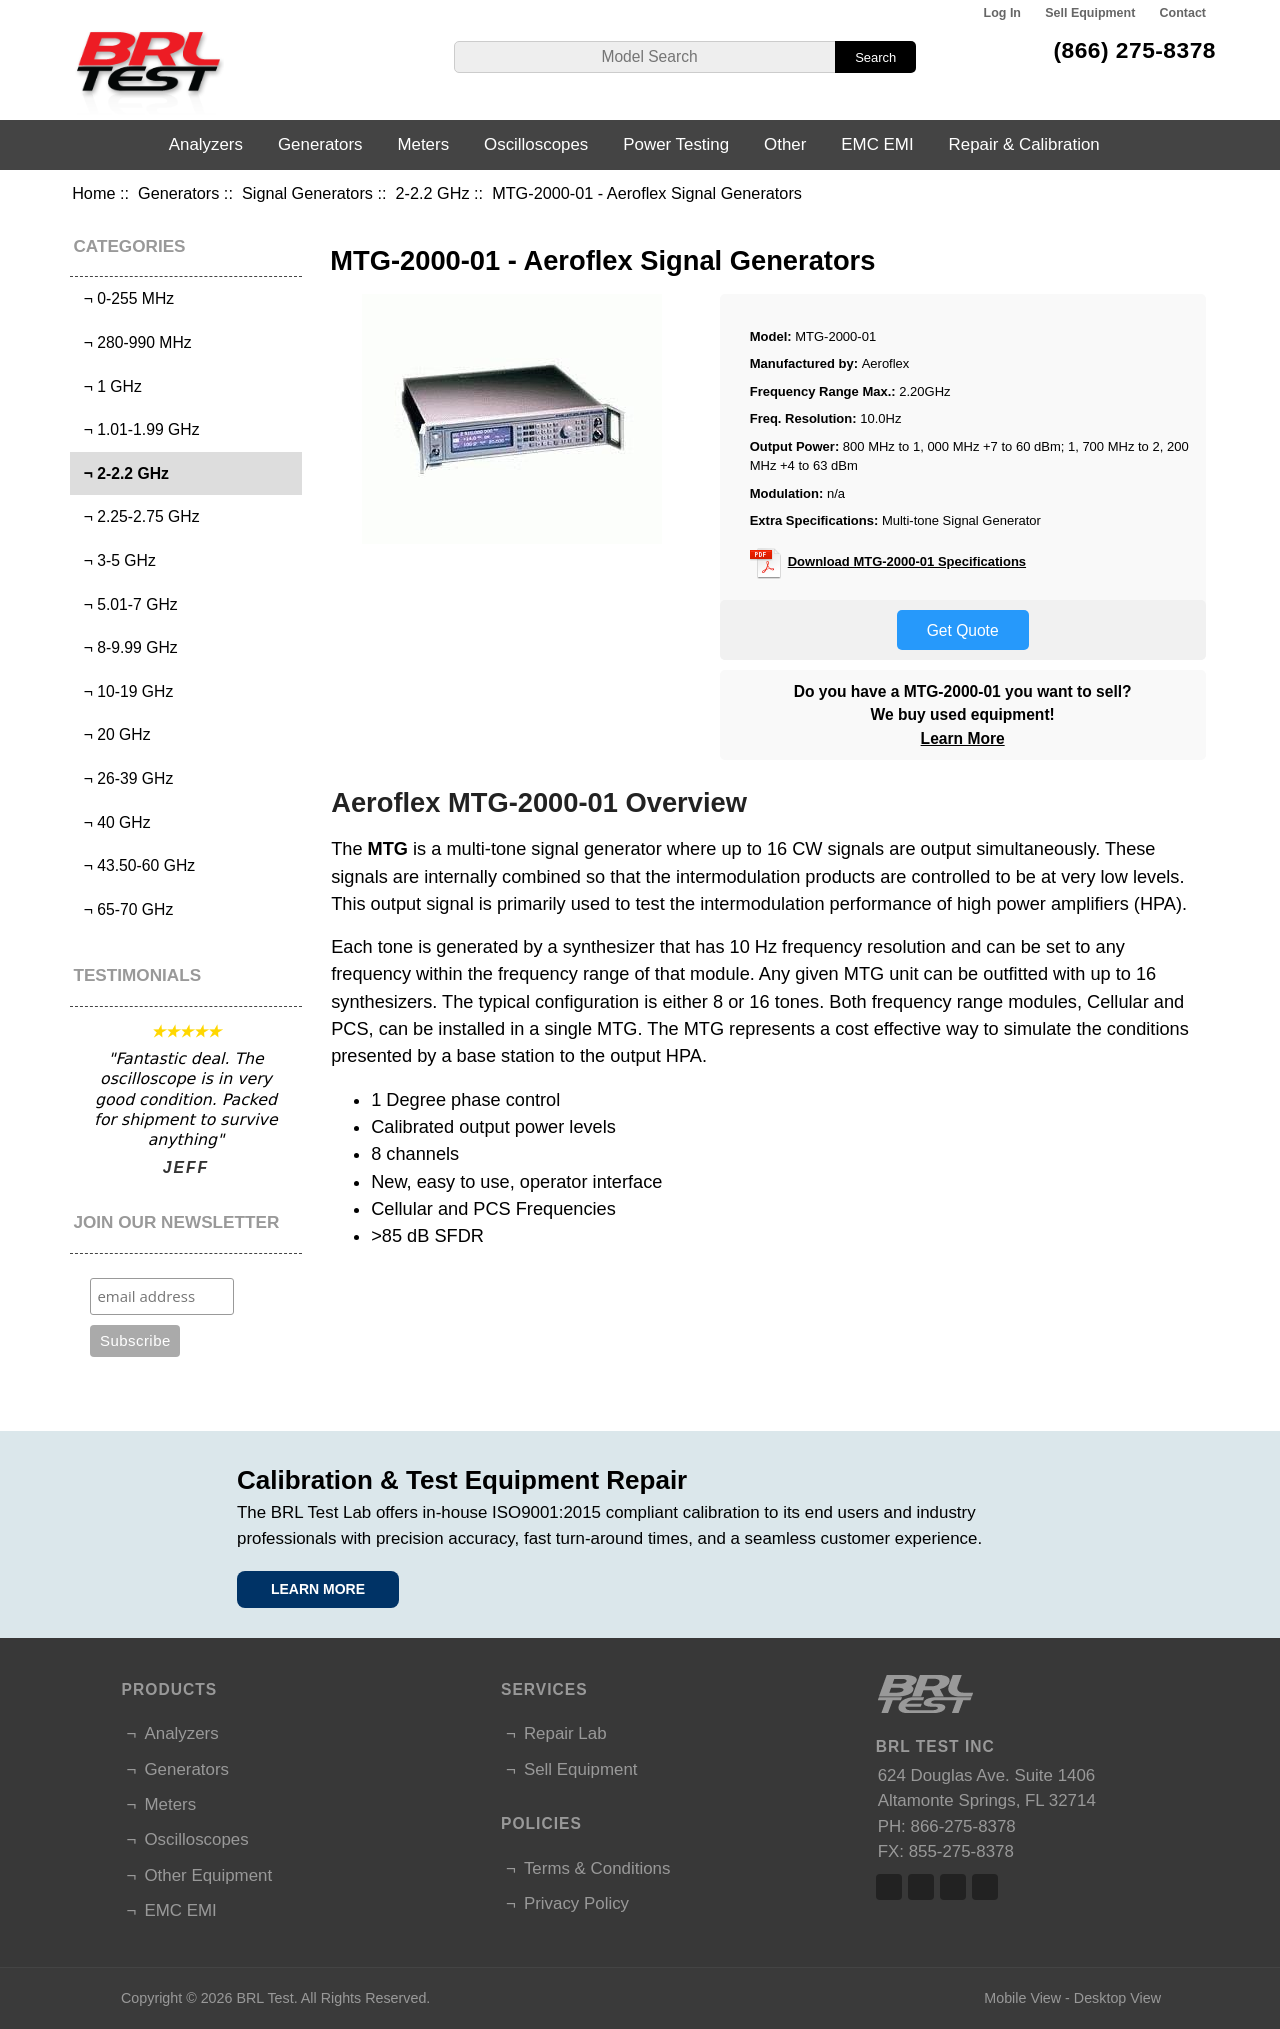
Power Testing (676, 144)
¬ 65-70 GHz (124, 909)
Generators (178, 193)
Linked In (953, 1887)
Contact (1183, 13)
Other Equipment (208, 1875)
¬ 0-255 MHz (124, 298)
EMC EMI (877, 144)
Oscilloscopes (536, 144)
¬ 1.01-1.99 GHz (137, 429)
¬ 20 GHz (113, 734)
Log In (1002, 13)
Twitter (921, 1887)
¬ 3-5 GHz (115, 560)
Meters (423, 144)
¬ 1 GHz (108, 386)
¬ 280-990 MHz (133, 342)
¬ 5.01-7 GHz (126, 604)
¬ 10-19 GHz (124, 691)
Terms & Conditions (597, 1868)
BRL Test (264, 1998)
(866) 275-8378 (1134, 50)
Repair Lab (565, 1733)
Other (785, 144)
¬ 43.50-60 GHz (135, 865)
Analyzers (206, 144)
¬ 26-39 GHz (124, 778)
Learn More (963, 738)
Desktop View (1117, 1998)
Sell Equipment (1090, 13)
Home (93, 193)
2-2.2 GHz (433, 193)
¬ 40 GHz (113, 822)
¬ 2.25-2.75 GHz (137, 516)
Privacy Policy (576, 1903)
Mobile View (1022, 1998)
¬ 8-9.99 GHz (126, 647)
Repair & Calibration (1024, 144)
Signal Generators (307, 193)
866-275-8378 (963, 1826)
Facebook (889, 1887)
